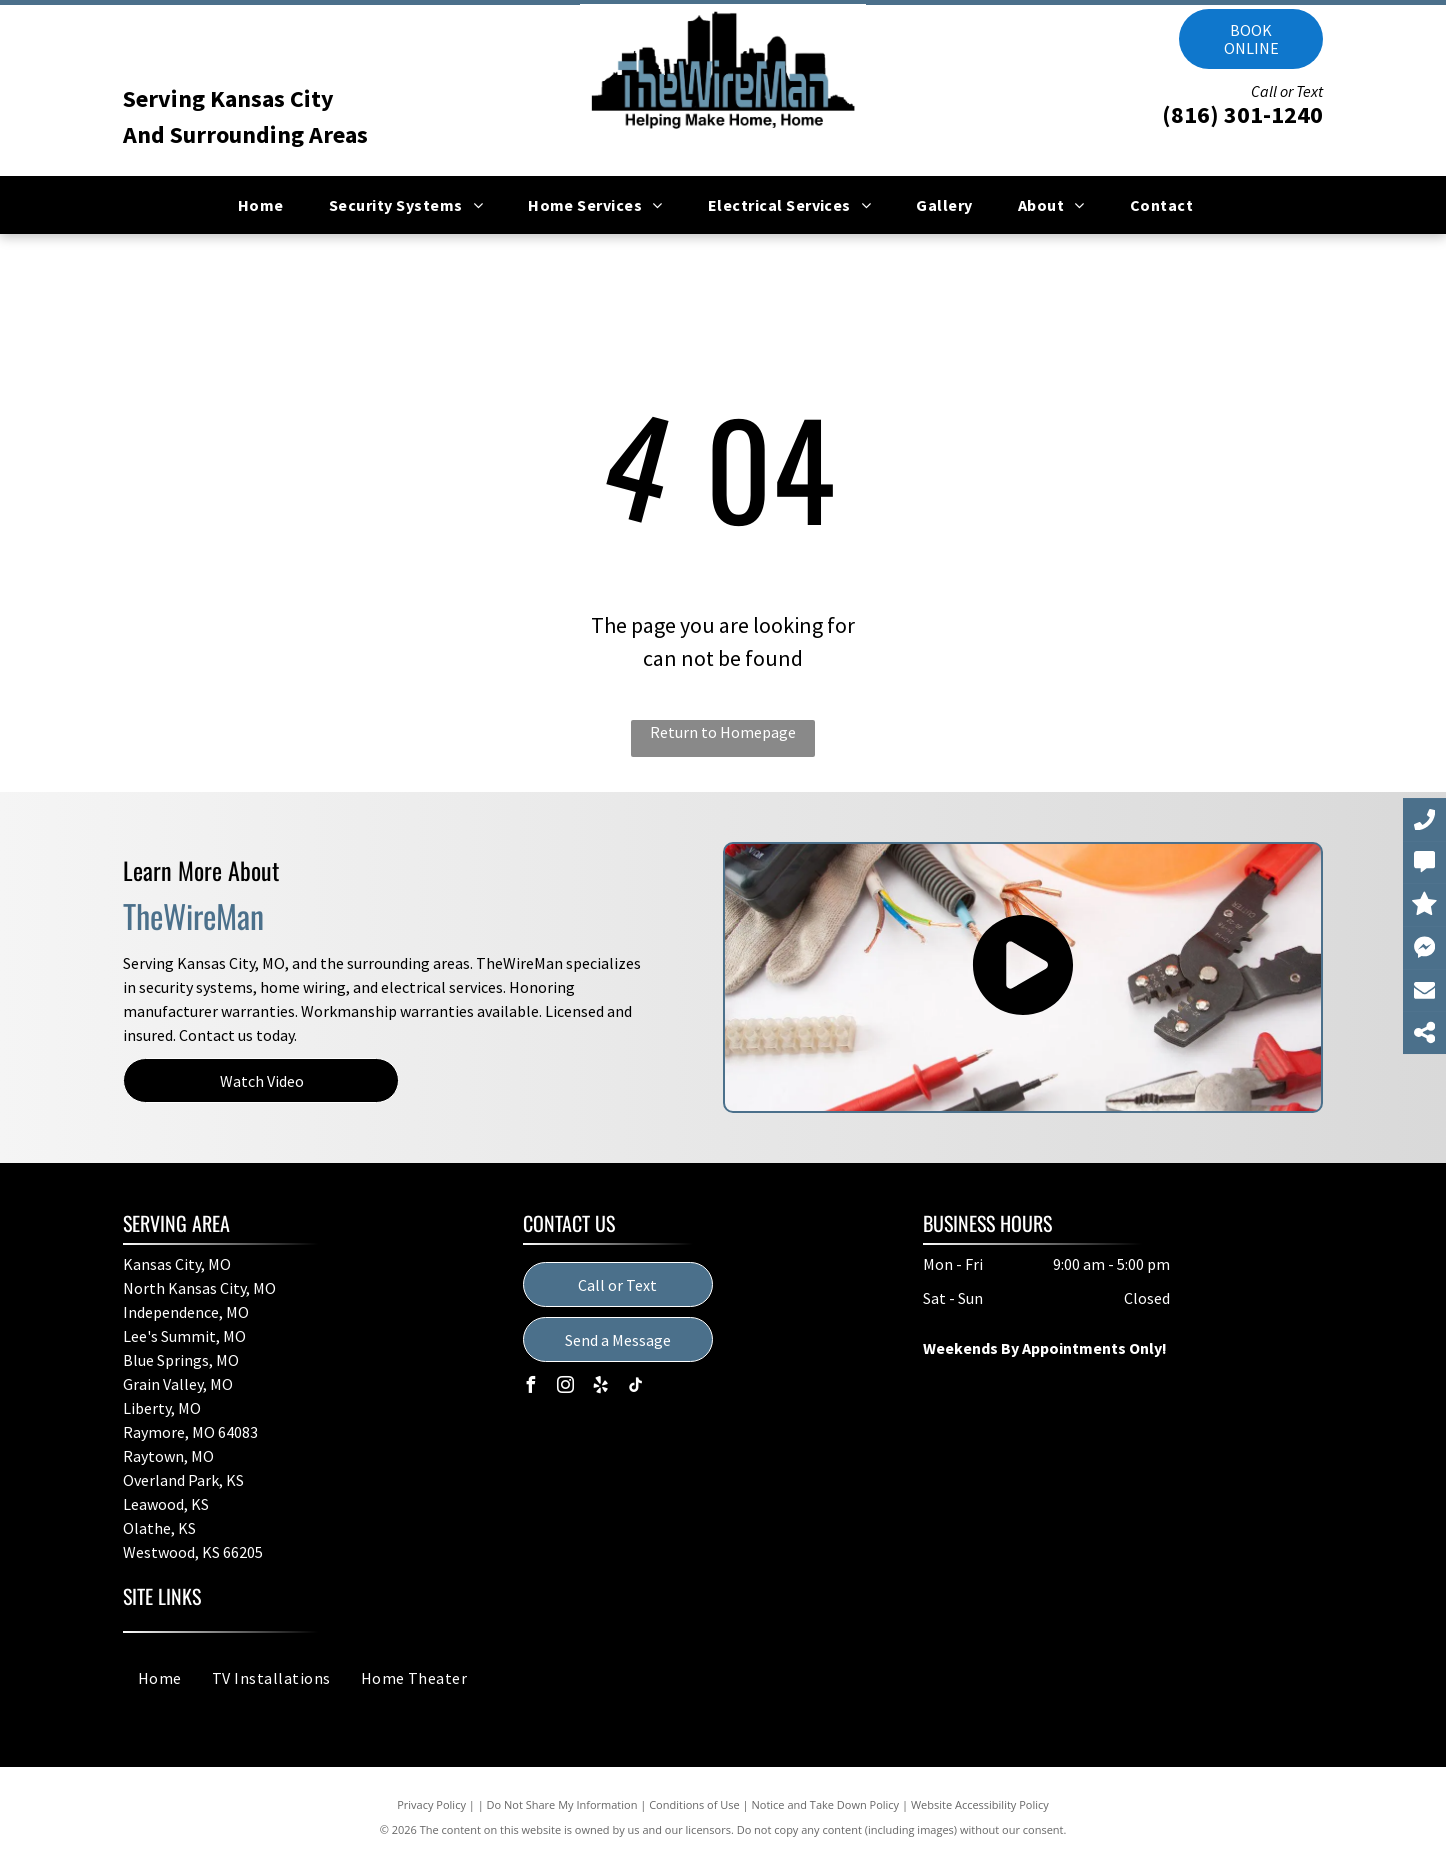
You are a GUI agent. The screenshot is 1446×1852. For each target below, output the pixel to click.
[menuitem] (268, 205)
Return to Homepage (723, 732)
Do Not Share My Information (562, 1804)
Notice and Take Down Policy (826, 1804)
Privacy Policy (431, 1804)
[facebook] (531, 1387)
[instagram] (566, 1387)
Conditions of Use (694, 1804)
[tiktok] (636, 1387)
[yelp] (601, 1387)
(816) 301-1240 (1242, 114)
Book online (1251, 39)
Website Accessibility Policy (980, 1804)
